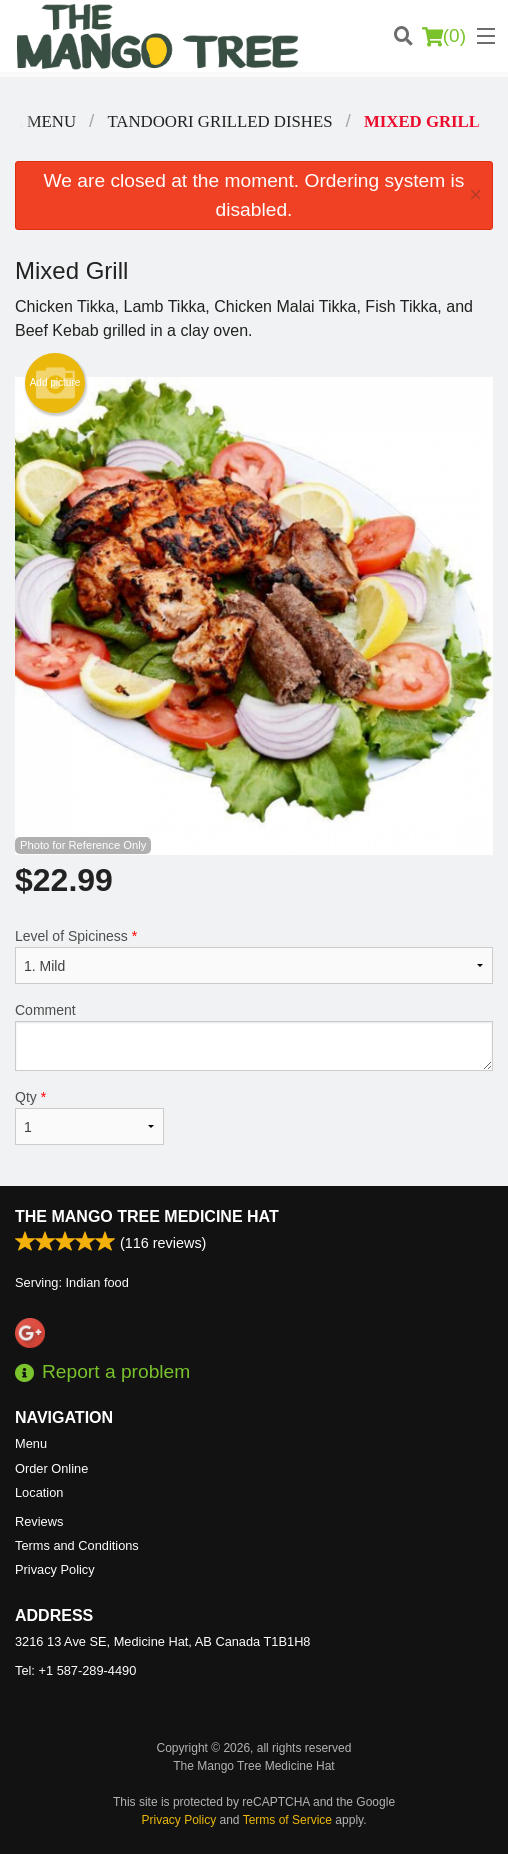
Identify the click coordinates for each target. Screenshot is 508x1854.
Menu (31, 1443)
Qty (89, 1117)
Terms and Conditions (77, 1545)
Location (39, 1492)
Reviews (39, 1521)
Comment (254, 1036)
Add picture (55, 383)
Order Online (51, 1468)
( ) (444, 36)
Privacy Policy (55, 1569)
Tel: (75, 1670)
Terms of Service (287, 1820)
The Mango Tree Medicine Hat (147, 1216)
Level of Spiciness (254, 956)
